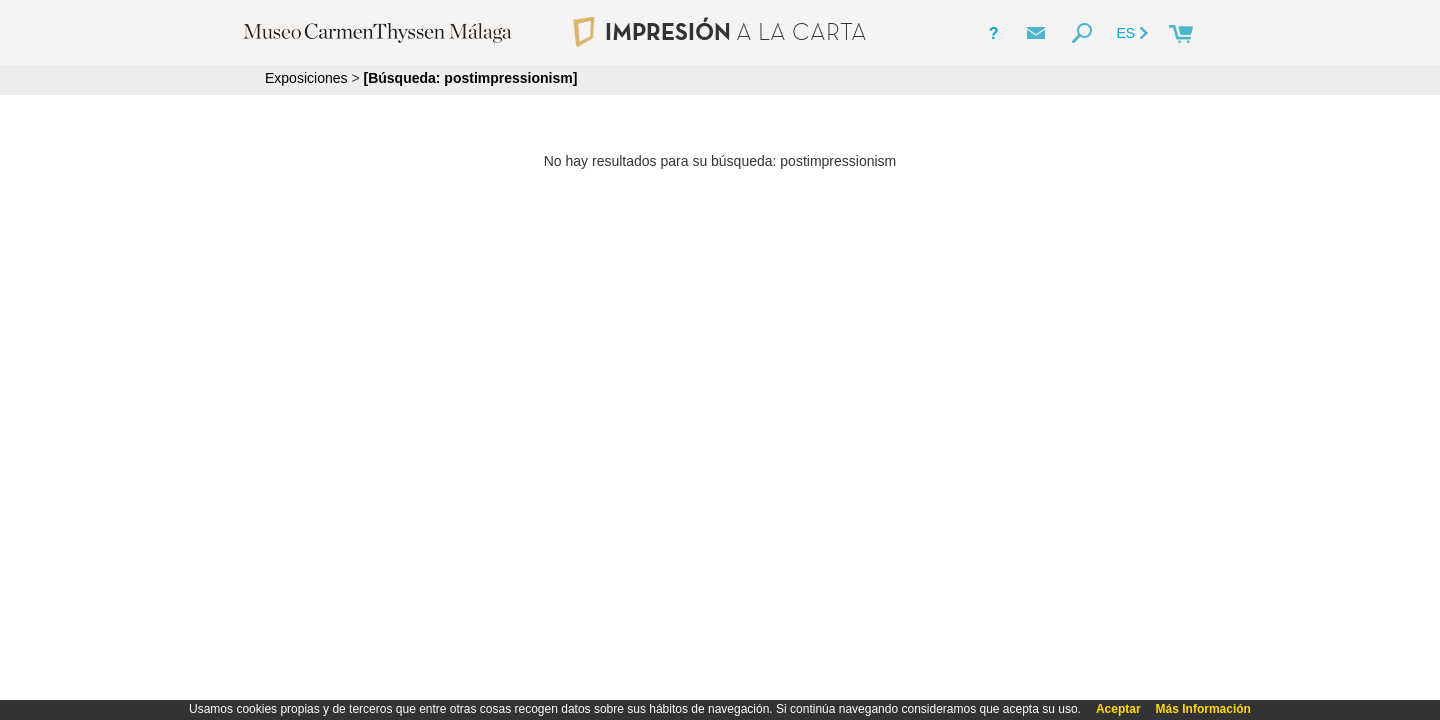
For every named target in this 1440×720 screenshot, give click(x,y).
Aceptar (1118, 709)
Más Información (1203, 709)
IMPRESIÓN (719, 31)
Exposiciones (306, 78)
